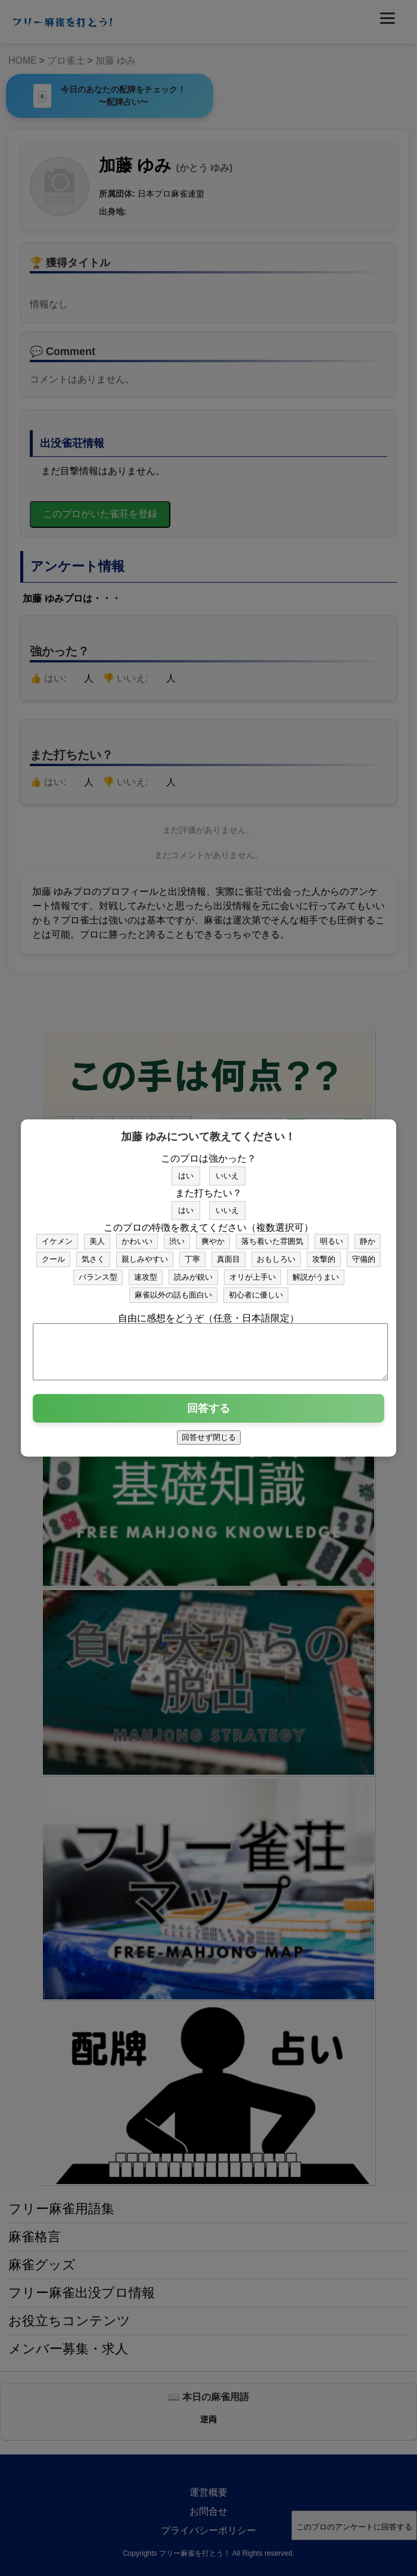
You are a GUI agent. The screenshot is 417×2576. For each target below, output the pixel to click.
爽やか (213, 1235)
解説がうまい (315, 1271)
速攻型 (145, 1271)
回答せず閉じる (209, 1442)
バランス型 (98, 1271)
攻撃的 (323, 1253)
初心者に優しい (256, 1289)
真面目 (228, 1253)
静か (367, 1235)
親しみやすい (145, 1253)
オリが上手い (252, 1271)
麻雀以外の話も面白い (173, 1289)
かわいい (137, 1235)
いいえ (227, 1170)
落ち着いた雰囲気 (272, 1235)
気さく (93, 1253)
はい (186, 1170)
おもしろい (276, 1253)
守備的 (363, 1253)
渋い (177, 1235)
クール (53, 1253)
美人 (97, 1235)
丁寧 (192, 1253)
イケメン (57, 1235)
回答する (208, 1414)
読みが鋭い (193, 1271)
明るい (331, 1235)
